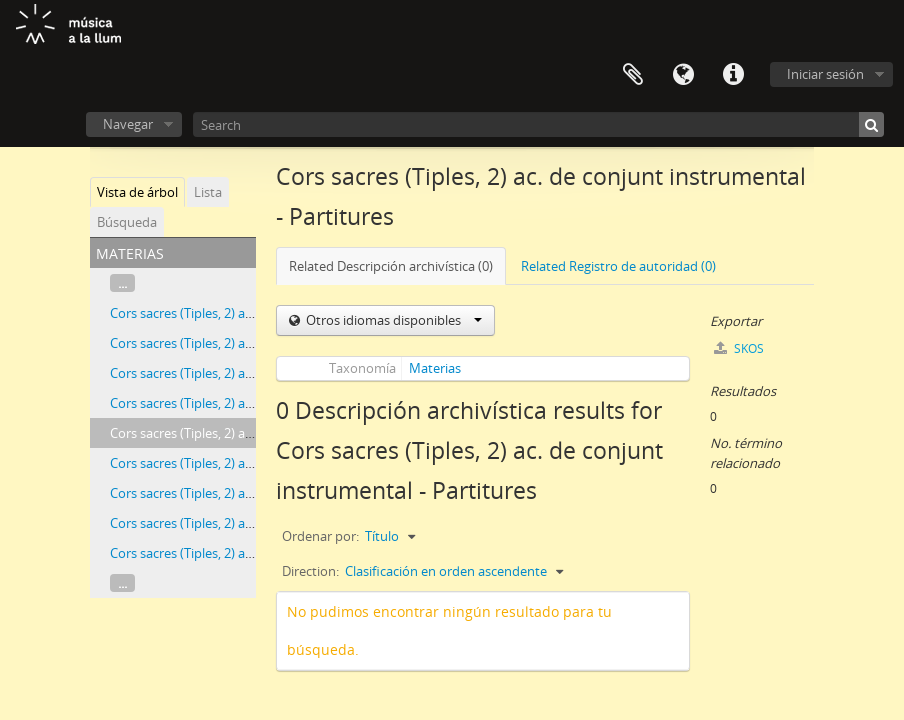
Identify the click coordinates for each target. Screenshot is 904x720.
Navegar (128, 124)
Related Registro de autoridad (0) (618, 266)
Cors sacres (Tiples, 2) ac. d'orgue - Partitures (241, 313)
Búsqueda (127, 222)
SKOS (739, 348)
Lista (208, 192)
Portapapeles (633, 75)
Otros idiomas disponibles (392, 320)
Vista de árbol (137, 192)
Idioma (683, 75)
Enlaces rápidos (733, 75)
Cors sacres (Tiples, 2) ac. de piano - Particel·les (246, 493)
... (122, 283)
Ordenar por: (320, 536)
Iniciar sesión (825, 74)
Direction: (310, 571)
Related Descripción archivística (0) (391, 266)
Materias (435, 368)
